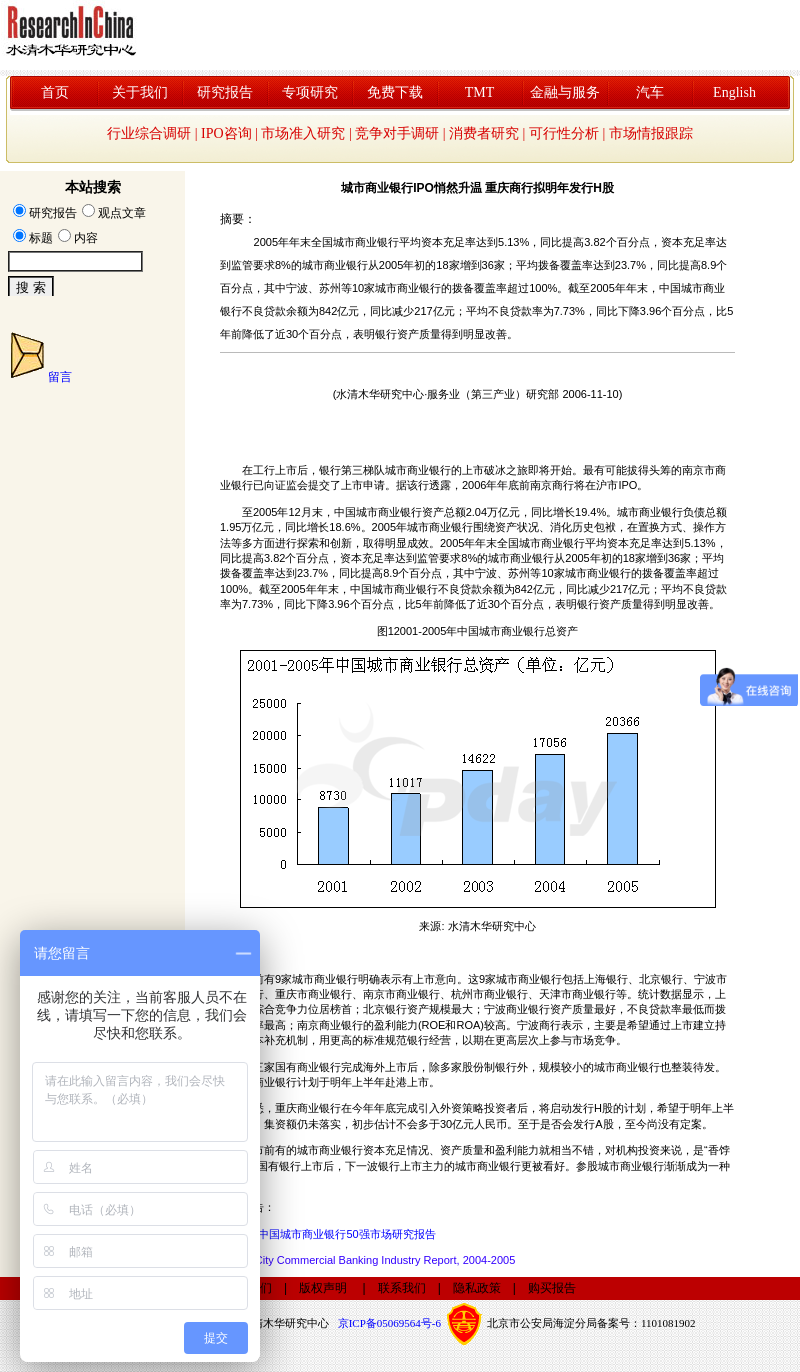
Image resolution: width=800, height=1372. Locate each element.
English (734, 92)
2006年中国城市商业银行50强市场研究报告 (329, 1234)
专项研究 (310, 92)
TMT (480, 92)
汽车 (650, 92)
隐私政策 (477, 1288)
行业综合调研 (149, 133)
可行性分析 (564, 133)
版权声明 (323, 1288)
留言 (60, 377)
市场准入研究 (303, 133)
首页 (55, 92)
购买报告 (552, 1288)
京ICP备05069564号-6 (389, 1322)
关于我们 (140, 92)
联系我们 (402, 1288)
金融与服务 (565, 92)
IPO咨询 (226, 133)
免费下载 (395, 92)
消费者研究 (484, 133)
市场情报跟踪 (651, 133)
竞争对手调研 (397, 133)
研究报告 (225, 92)
